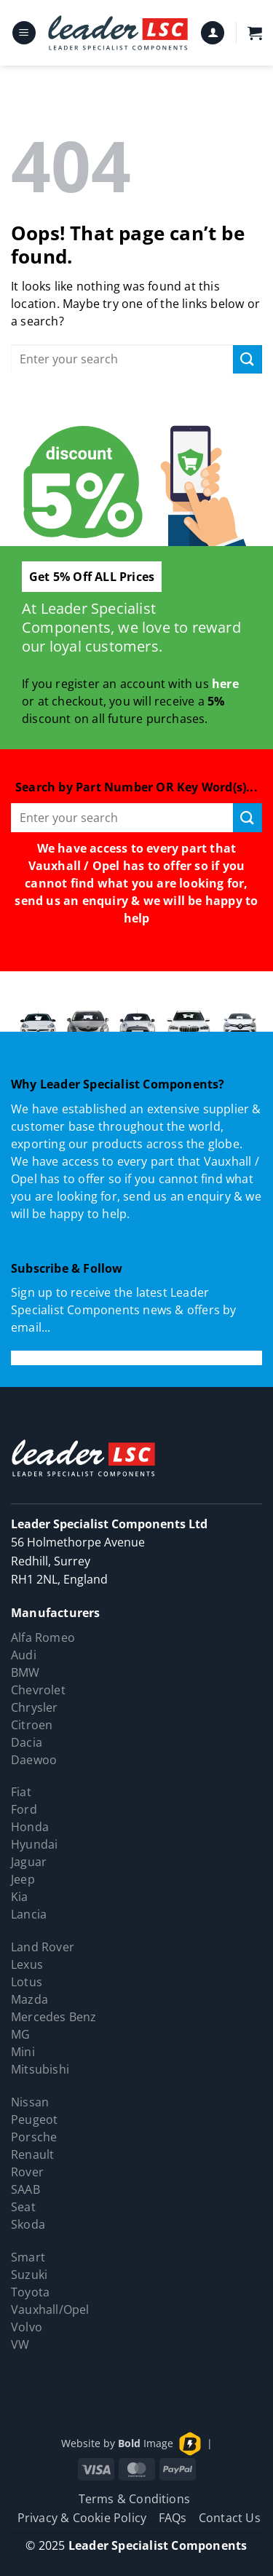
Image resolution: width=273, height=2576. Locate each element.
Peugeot (34, 2119)
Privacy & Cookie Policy (82, 2518)
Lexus (27, 1964)
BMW (25, 1672)
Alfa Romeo (43, 1637)
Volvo (26, 2327)
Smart (28, 2257)
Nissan (30, 2102)
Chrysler (34, 1707)
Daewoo (34, 1760)
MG (20, 2034)
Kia (19, 1897)
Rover (27, 2172)
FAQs (173, 2518)
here (225, 684)
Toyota (30, 2292)
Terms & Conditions (135, 2499)
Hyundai (34, 1844)
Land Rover (42, 1947)
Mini (23, 2052)
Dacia (26, 1742)
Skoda (28, 2224)
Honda (30, 1827)
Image (145, 2443)
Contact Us (230, 2518)
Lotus (26, 1982)
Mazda (29, 1999)
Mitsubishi (40, 2069)
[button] (24, 33)
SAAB (25, 2189)
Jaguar (29, 1862)
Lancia (29, 1914)
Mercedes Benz (54, 2017)
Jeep (23, 1879)
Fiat (21, 1792)
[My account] (212, 33)
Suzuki (29, 2275)
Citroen (31, 1725)
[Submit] (247, 359)
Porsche (34, 2137)
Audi (23, 1655)
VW (20, 2344)
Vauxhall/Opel (50, 2310)
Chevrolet (38, 1690)
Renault (32, 2154)
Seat (23, 2207)
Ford (24, 1809)
